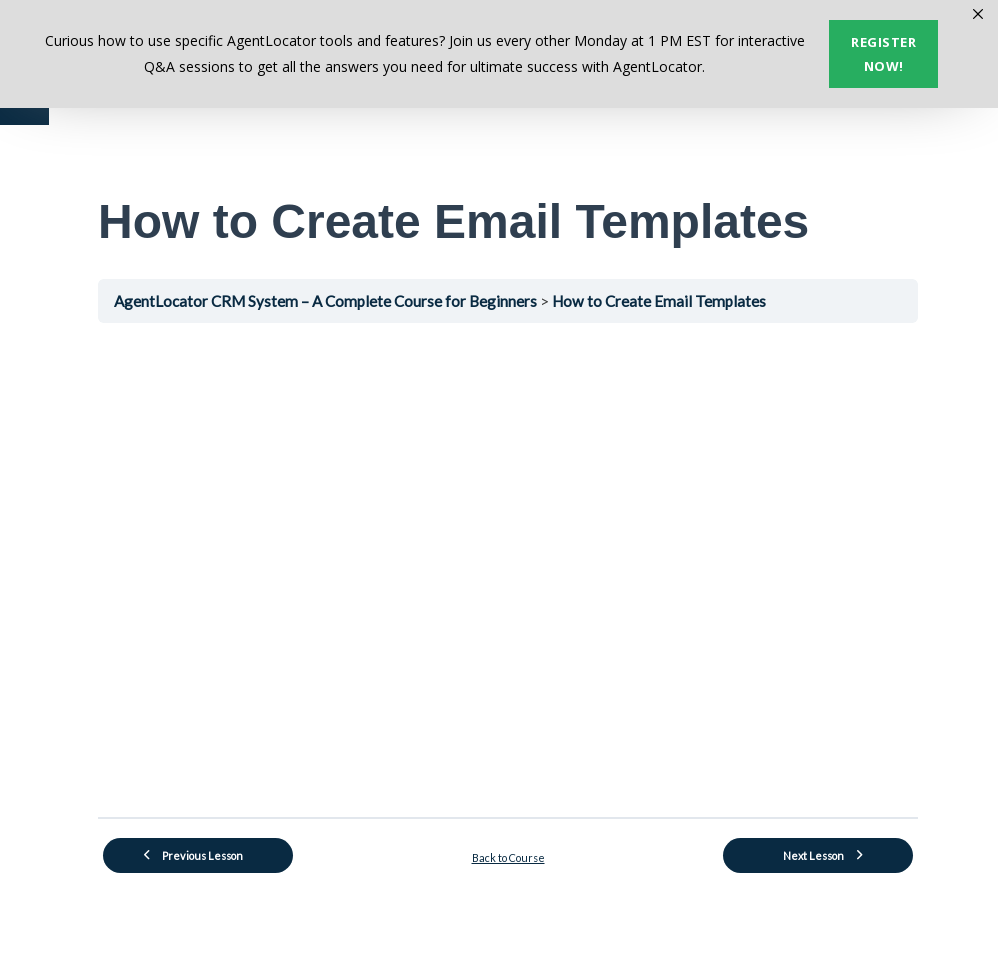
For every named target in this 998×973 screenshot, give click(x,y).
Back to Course (508, 857)
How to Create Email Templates (659, 301)
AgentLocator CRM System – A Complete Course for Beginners (327, 301)
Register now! (883, 54)
